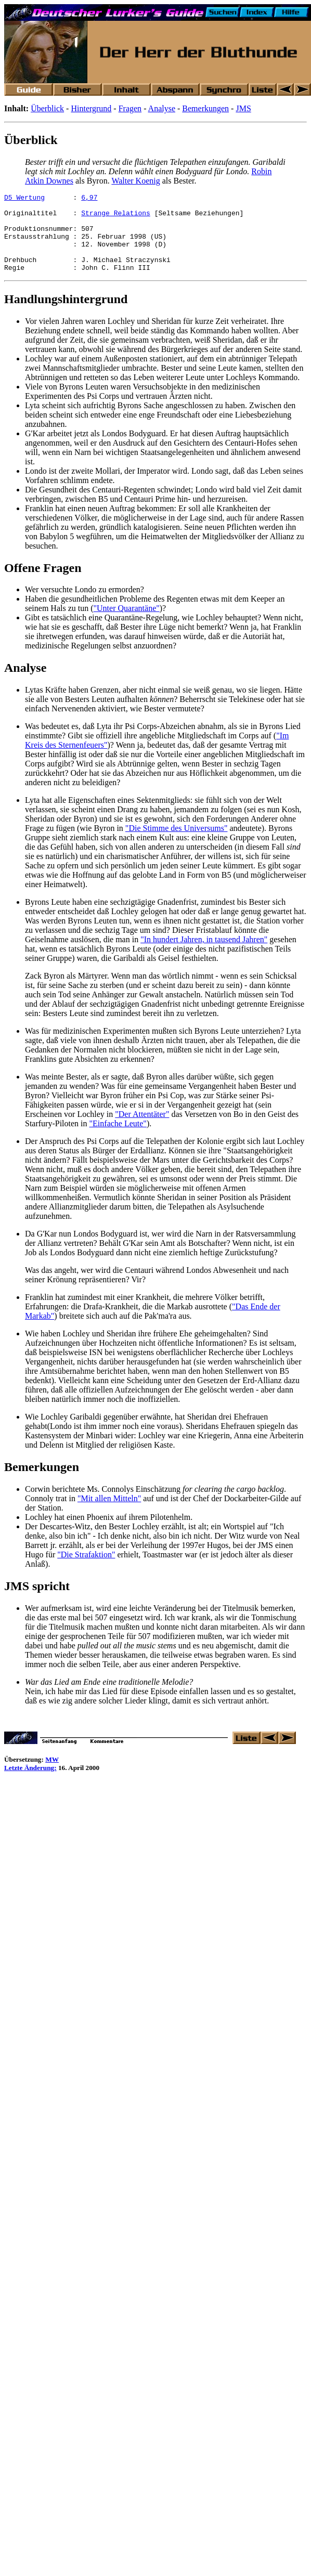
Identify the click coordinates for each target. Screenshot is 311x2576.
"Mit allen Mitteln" (109, 1514)
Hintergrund (91, 108)
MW (52, 1775)
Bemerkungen (205, 108)
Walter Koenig (135, 180)
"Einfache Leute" (118, 1139)
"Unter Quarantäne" (127, 623)
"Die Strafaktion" (86, 1570)
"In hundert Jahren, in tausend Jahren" (203, 955)
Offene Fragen (43, 583)
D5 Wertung (24, 198)
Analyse (161, 108)
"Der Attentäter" (142, 1129)
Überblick (47, 108)
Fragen (130, 108)
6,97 (89, 198)
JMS (243, 108)
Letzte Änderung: (30, 1783)
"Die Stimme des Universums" (176, 843)
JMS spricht (37, 1601)
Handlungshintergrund (65, 314)
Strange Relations (115, 217)
